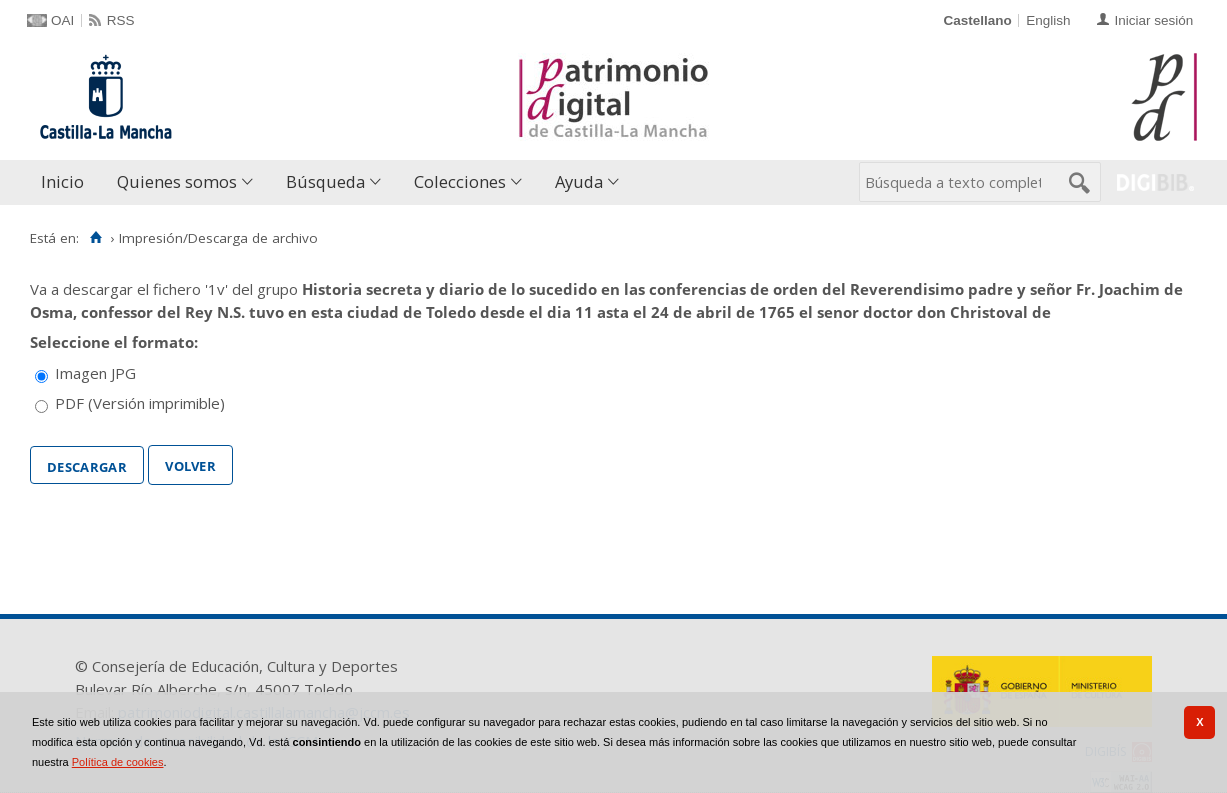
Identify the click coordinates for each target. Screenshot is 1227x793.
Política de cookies (118, 762)
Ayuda (579, 181)
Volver (190, 464)
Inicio (62, 181)
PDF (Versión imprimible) (140, 403)
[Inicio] (95, 238)
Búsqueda (325, 181)
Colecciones (460, 181)
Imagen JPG (95, 373)
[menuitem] (67, 182)
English (1048, 20)
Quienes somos (177, 181)
